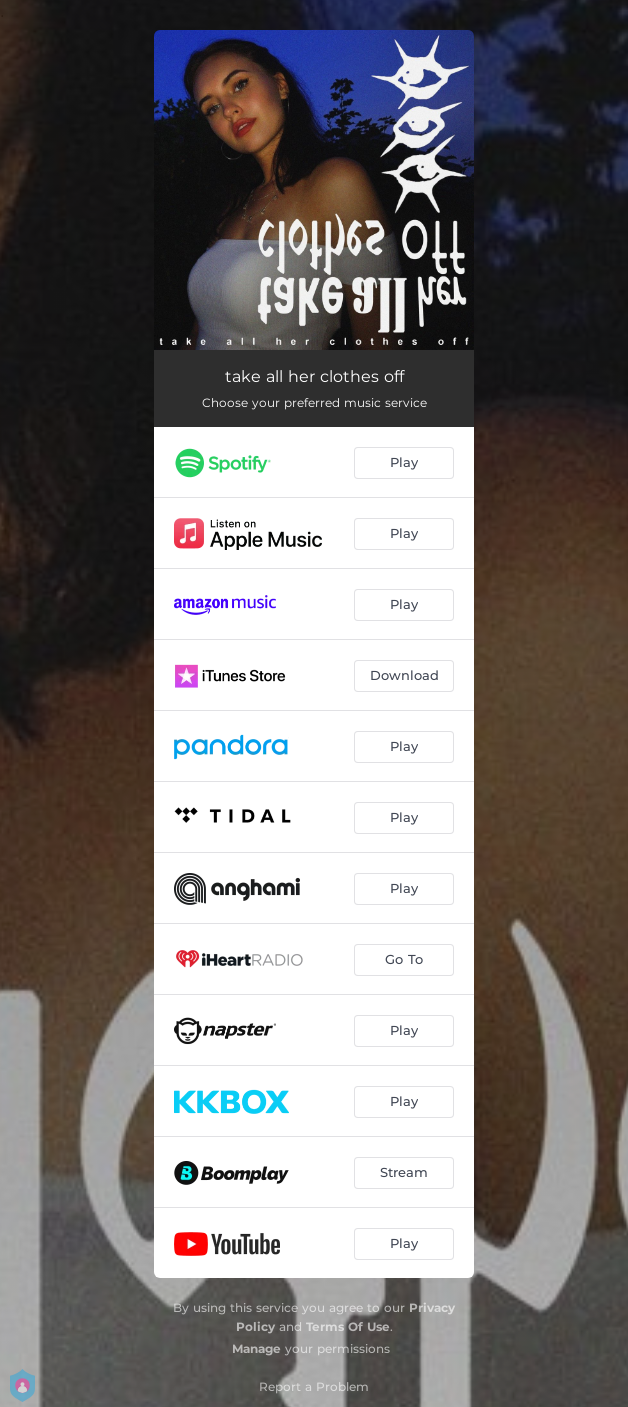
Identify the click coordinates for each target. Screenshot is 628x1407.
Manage (256, 1348)
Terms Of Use (348, 1326)
